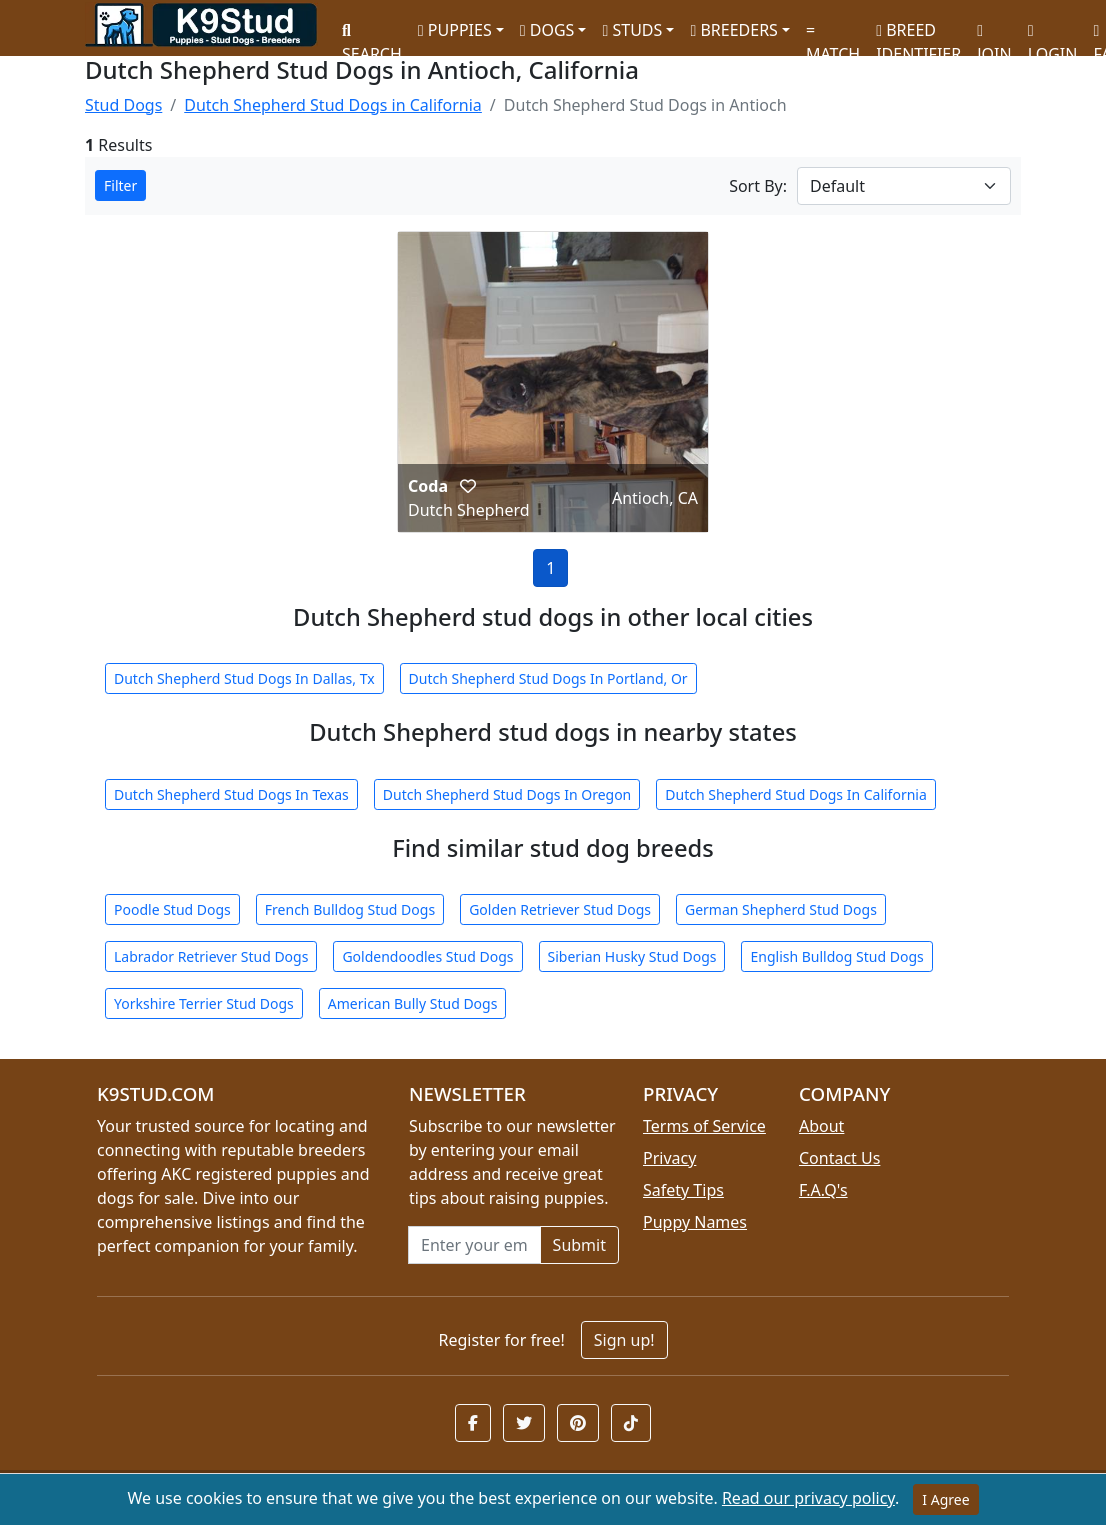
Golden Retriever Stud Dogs (560, 909)
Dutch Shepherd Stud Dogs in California (333, 105)
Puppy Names (695, 1222)
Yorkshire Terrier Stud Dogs (204, 1003)
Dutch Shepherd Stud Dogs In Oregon (507, 794)
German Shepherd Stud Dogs (781, 909)
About (821, 1126)
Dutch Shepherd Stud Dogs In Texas (231, 794)
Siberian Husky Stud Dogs (632, 956)
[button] (468, 486)
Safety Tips (683, 1190)
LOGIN (1053, 35)
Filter (120, 185)
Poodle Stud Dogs (172, 909)
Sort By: (758, 186)
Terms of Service (704, 1126)
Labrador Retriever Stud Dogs (211, 956)
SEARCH (372, 35)
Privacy (669, 1158)
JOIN (994, 35)
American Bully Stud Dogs (413, 1003)
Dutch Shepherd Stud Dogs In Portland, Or (548, 678)
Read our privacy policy (808, 1498)
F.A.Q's (823, 1190)
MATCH (833, 35)
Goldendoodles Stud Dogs (427, 956)
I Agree (945, 1499)
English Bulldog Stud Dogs (836, 956)
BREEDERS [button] (733, 30)
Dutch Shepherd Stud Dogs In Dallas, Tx (244, 678)
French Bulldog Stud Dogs (350, 909)
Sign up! (624, 1340)
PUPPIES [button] (455, 30)
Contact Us (839, 1158)
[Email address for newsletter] (474, 1245)
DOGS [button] (547, 30)
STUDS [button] (632, 30)
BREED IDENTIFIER (918, 33)
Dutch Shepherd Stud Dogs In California (796, 794)
